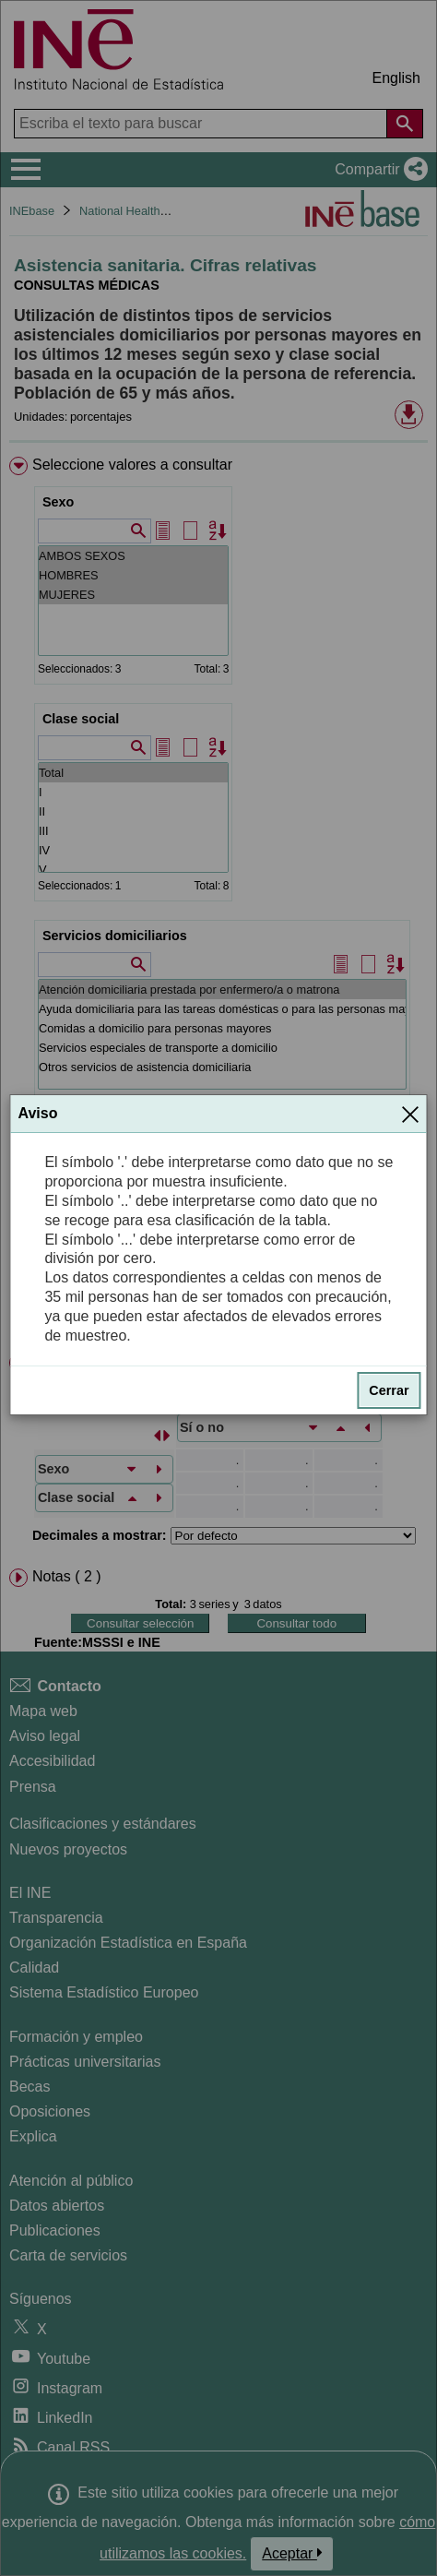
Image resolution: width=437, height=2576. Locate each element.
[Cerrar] (410, 1113)
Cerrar (388, 1390)
